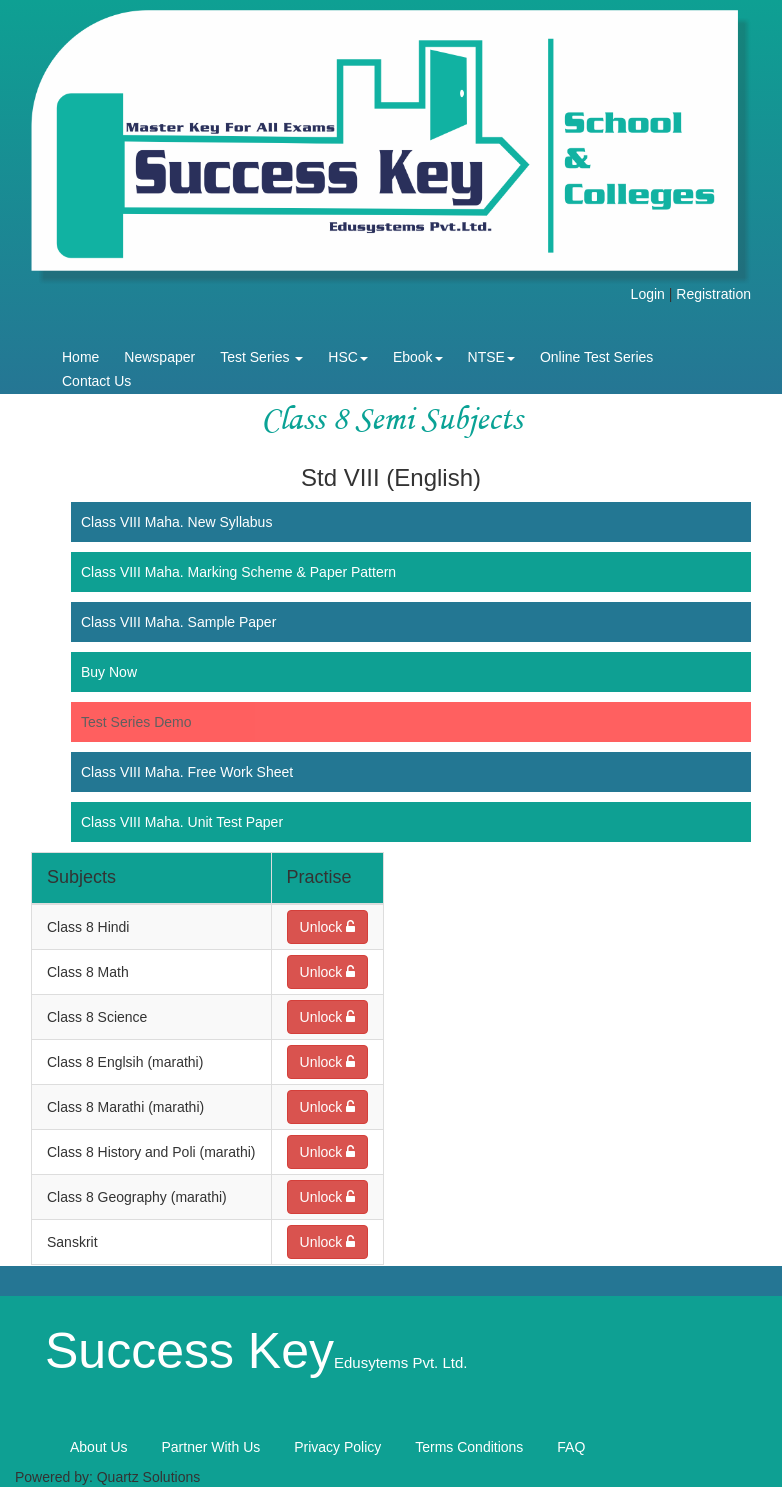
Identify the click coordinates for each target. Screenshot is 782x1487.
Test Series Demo (136, 722)
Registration (713, 294)
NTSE (491, 357)
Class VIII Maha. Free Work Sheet (187, 772)
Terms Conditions (469, 1447)
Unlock (328, 927)
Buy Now (109, 672)
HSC (348, 357)
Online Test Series (596, 357)
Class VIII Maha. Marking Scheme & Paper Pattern (238, 572)
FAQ (571, 1447)
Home (80, 357)
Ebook (418, 357)
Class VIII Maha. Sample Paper (178, 622)
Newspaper (159, 357)
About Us (99, 1447)
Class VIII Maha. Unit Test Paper (182, 822)
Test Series (261, 357)
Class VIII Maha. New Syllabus (176, 522)
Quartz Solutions (149, 1477)
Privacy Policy (337, 1447)
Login (648, 294)
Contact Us (96, 381)
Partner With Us (210, 1447)
